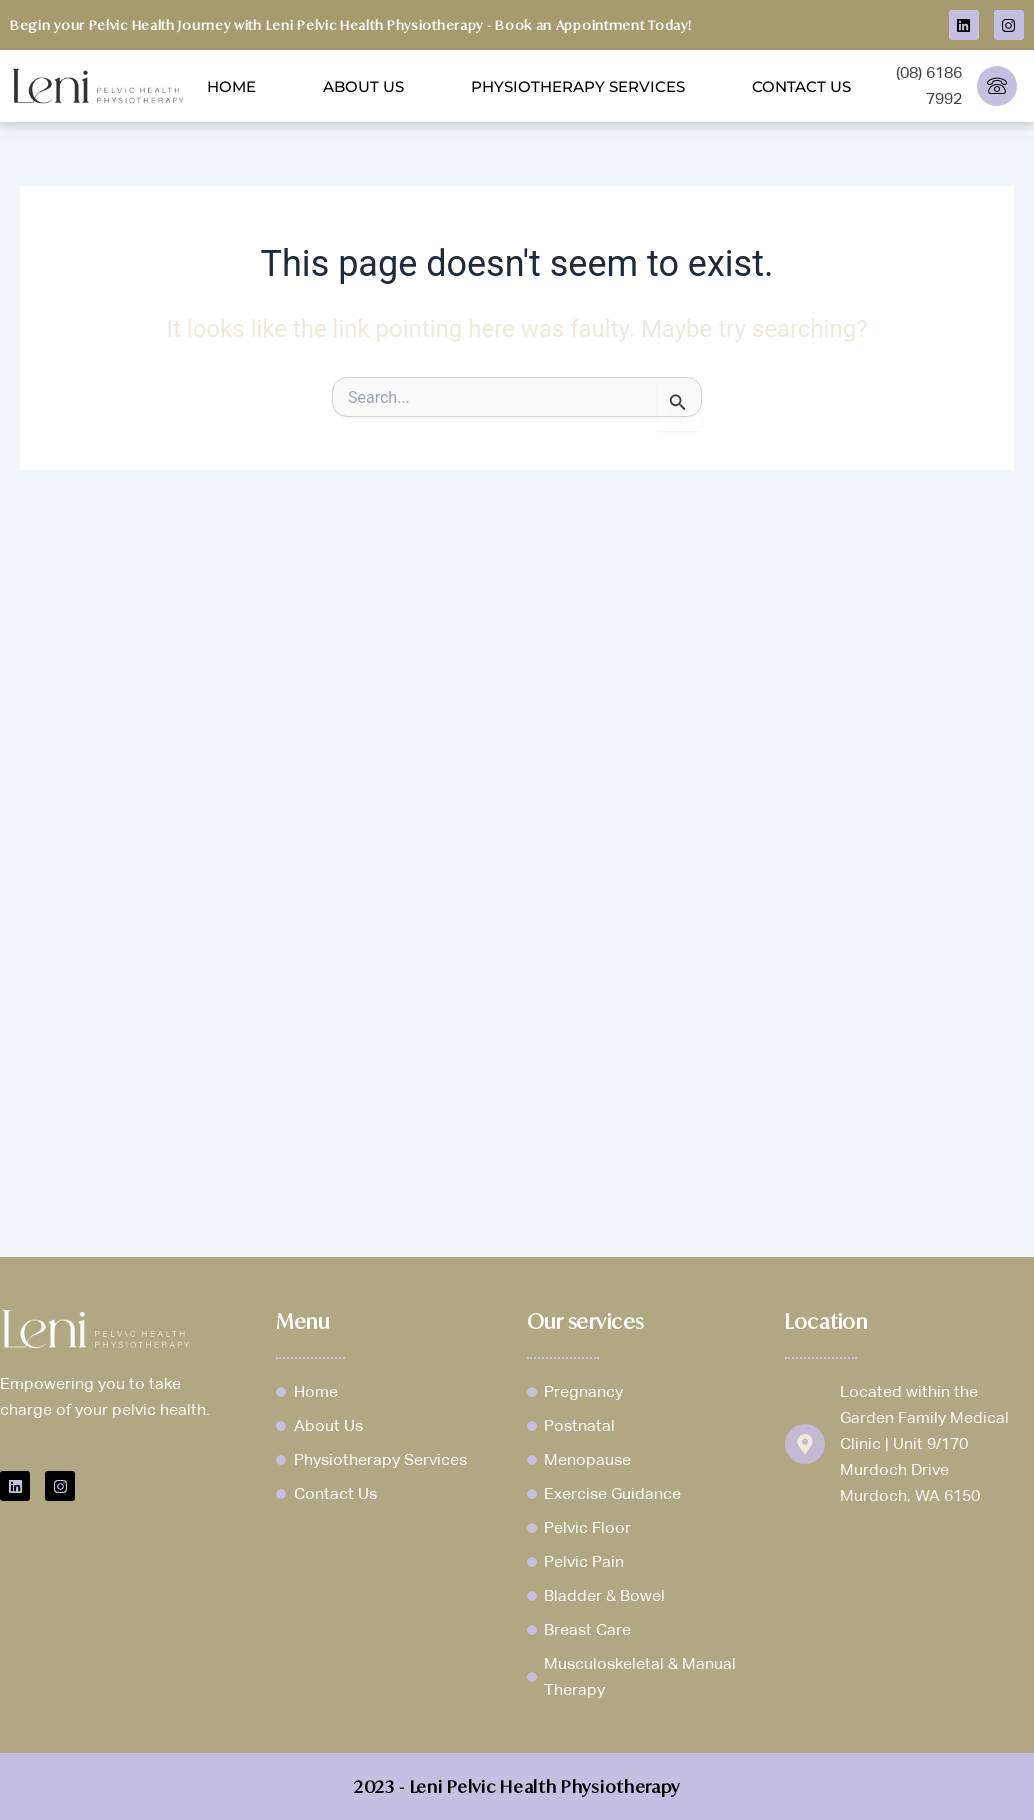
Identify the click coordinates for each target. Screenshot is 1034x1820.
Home (231, 86)
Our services (585, 1321)
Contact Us (801, 86)
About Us (363, 86)
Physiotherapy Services (578, 86)
